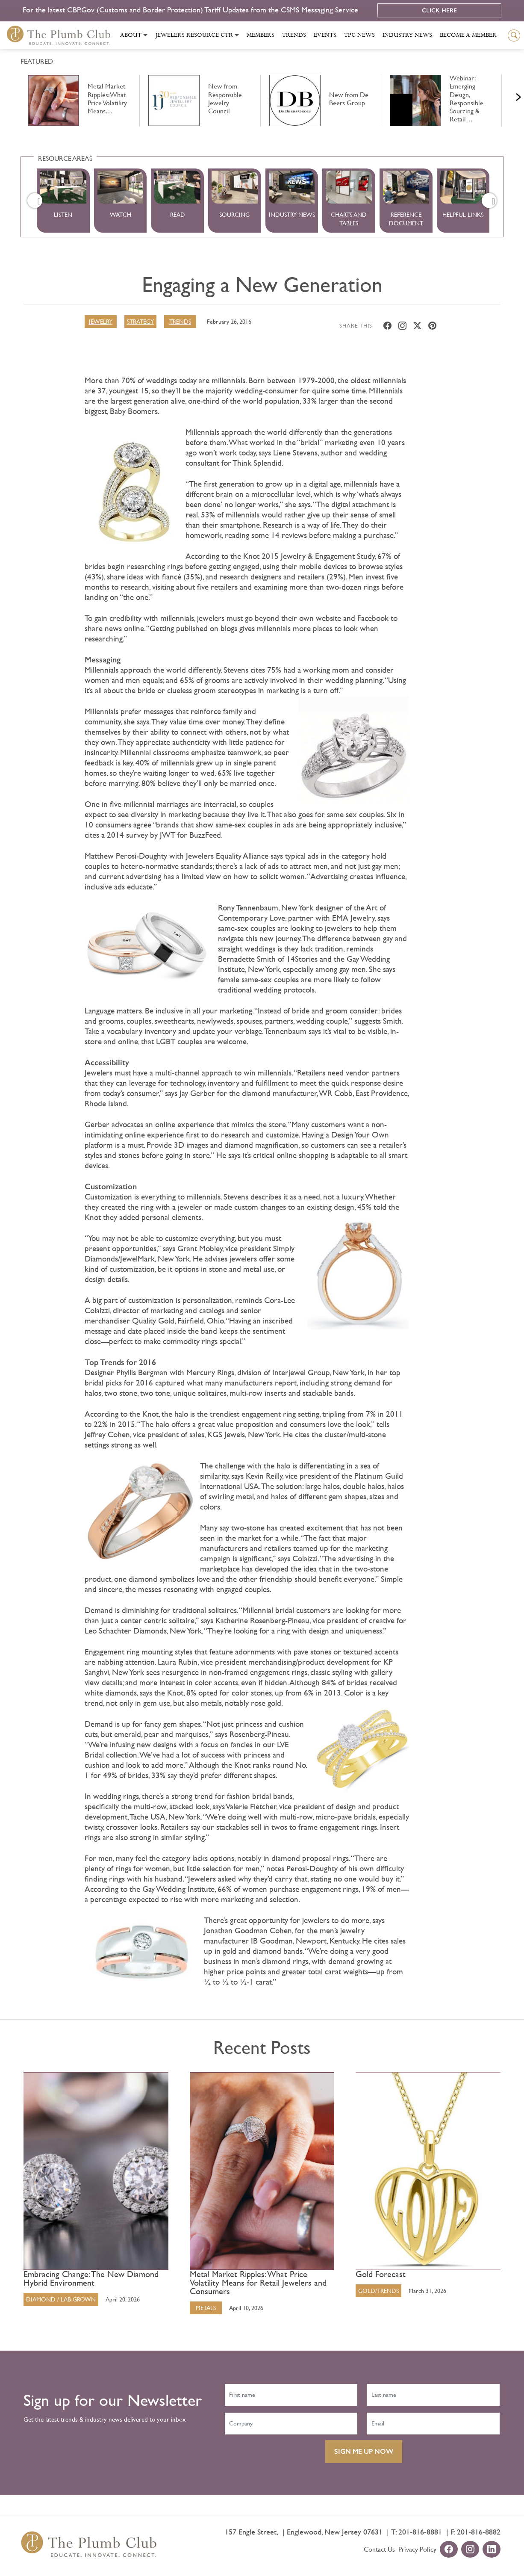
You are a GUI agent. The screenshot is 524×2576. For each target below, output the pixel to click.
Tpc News (359, 35)
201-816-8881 (420, 2531)
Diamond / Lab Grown (61, 2299)
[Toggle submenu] (145, 35)
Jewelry (100, 321)
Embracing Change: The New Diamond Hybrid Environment (91, 2278)
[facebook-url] (449, 2550)
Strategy (140, 321)
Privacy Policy (417, 2549)
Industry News (407, 35)
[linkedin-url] (491, 2550)
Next (507, 95)
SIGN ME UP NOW (363, 2451)
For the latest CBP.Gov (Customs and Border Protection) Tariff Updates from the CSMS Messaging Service (191, 9)
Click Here (439, 10)
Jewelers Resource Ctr (194, 35)
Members (260, 35)
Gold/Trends (378, 2290)
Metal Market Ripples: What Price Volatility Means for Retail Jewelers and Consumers (258, 2283)
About (130, 35)
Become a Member (468, 35)
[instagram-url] (470, 2550)
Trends (294, 35)
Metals (206, 2307)
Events (325, 35)
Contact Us (379, 2549)
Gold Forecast (381, 2274)
